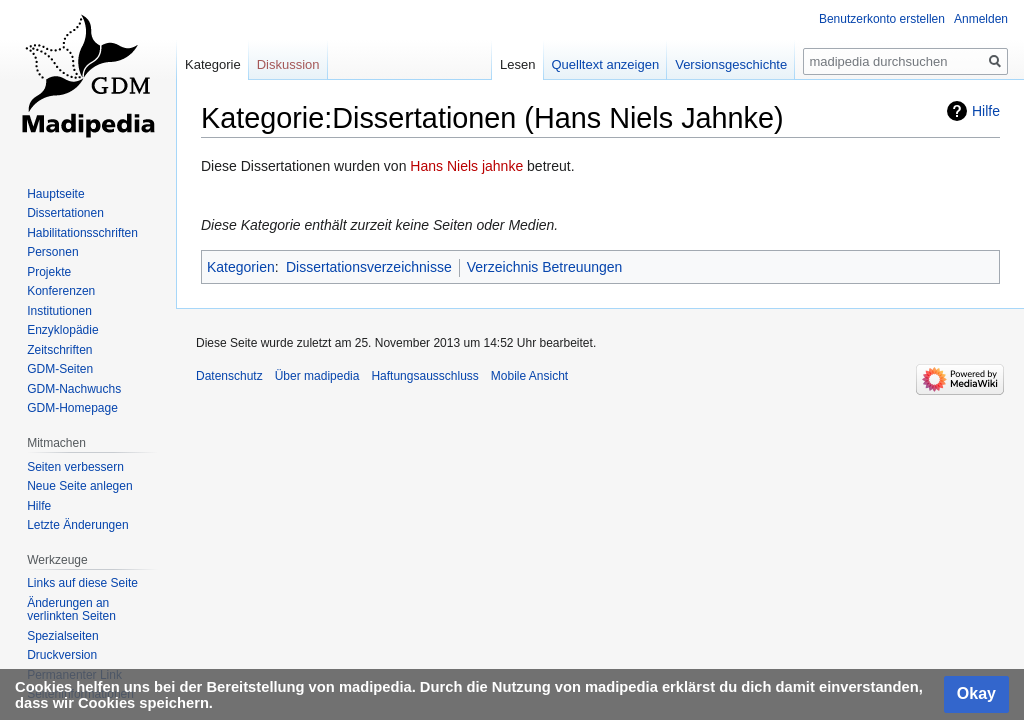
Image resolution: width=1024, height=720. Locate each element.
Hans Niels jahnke (466, 166)
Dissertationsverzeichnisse (369, 267)
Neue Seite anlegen (79, 486)
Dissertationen (65, 213)
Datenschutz (229, 376)
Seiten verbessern (75, 467)
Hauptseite (55, 194)
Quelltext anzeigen (606, 64)
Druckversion (62, 655)
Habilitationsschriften (82, 233)
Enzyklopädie (62, 330)
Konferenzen (61, 291)
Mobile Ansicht (529, 376)
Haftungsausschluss (424, 376)
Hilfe (986, 111)
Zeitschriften (59, 350)
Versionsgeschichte (731, 64)
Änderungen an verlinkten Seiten (71, 610)
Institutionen (59, 311)
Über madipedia (317, 376)
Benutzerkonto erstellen (882, 19)
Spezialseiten (62, 636)
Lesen (517, 64)
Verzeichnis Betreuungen (545, 267)
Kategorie (213, 64)
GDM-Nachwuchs (74, 389)
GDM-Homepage (72, 408)
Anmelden (981, 19)
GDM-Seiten (60, 369)
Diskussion (288, 64)
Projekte (49, 272)
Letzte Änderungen (77, 525)
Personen (52, 252)
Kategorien (241, 267)
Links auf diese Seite (82, 583)
